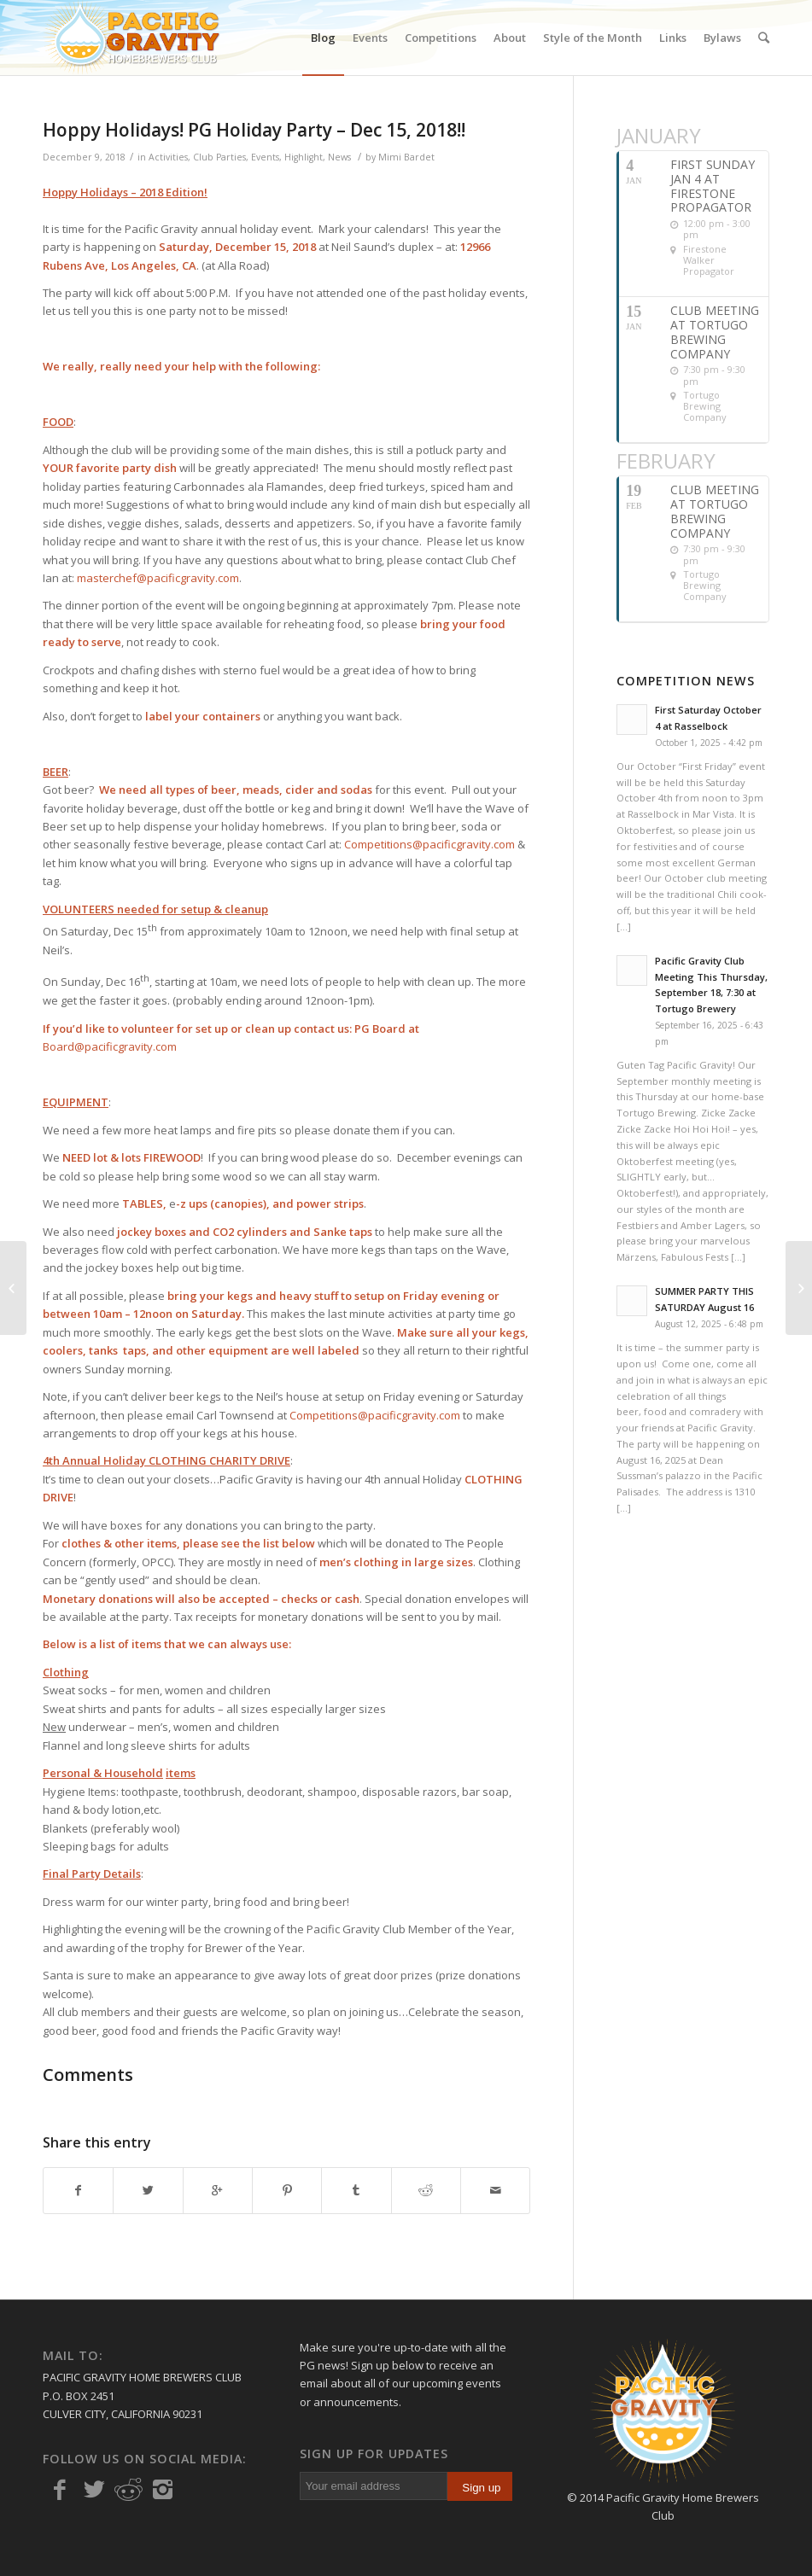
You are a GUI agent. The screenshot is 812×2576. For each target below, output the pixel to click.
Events (265, 157)
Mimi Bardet (406, 157)
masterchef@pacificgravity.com (158, 578)
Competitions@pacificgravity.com (429, 844)
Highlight (303, 157)
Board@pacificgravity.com (110, 1046)
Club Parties (219, 157)
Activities (168, 157)
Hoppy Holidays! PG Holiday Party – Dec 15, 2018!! (254, 130)
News (339, 157)
